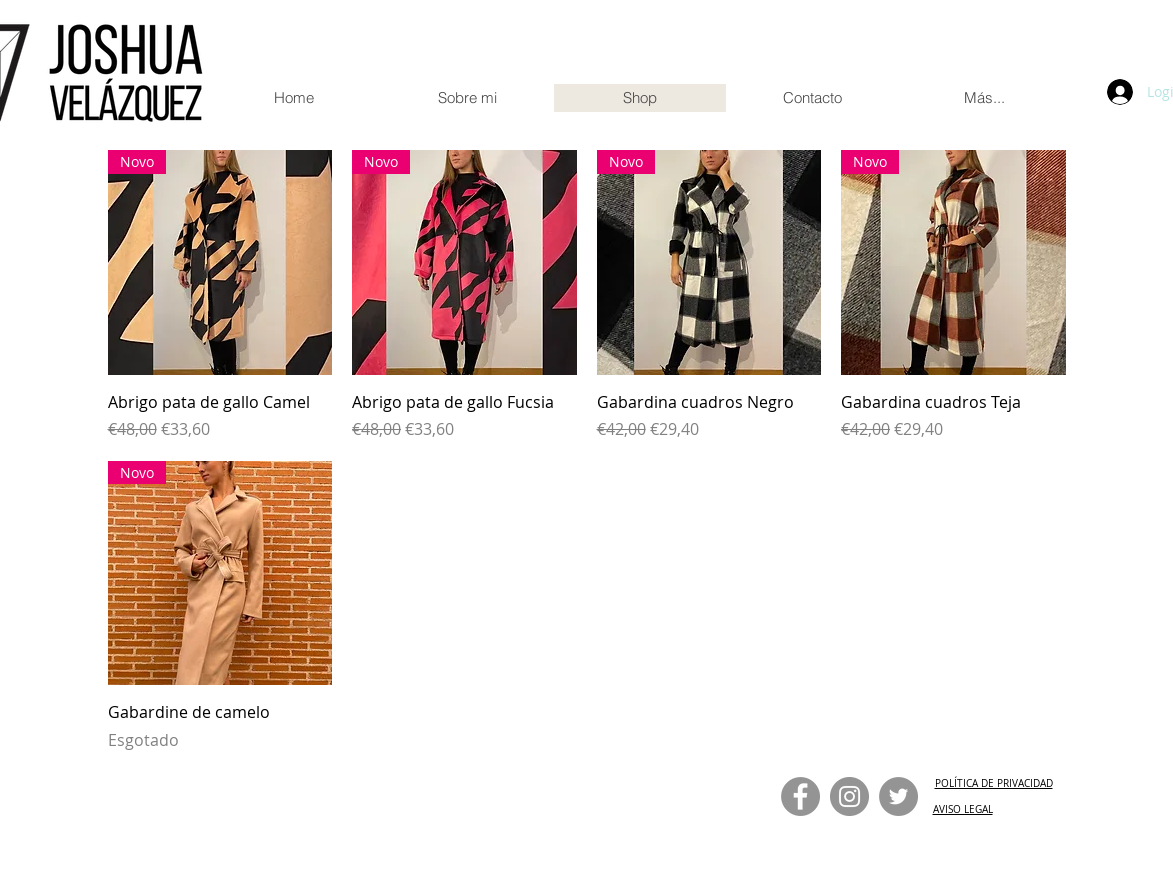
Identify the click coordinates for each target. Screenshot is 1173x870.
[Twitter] (898, 796)
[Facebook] (800, 796)
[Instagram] (849, 796)
